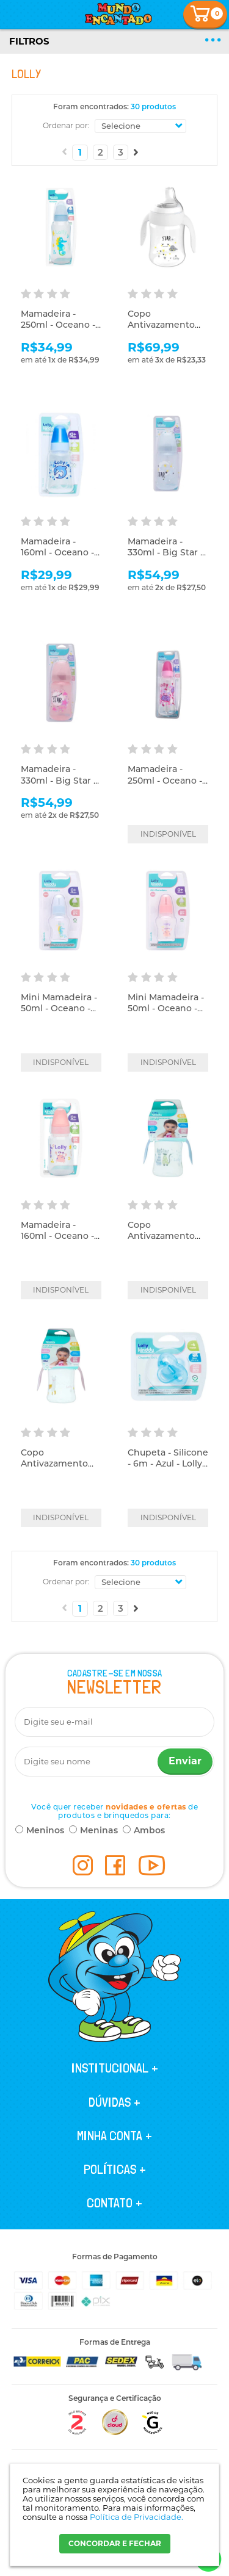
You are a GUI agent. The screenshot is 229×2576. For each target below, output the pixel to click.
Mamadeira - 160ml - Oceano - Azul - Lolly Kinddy (61, 552)
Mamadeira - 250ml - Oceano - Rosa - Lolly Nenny (168, 779)
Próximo (136, 152)
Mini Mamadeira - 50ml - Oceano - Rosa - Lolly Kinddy (166, 1014)
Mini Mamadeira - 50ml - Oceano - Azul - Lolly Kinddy (61, 1008)
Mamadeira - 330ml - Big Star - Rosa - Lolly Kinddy (58, 785)
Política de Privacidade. (136, 2517)
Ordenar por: (66, 125)
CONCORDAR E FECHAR (114, 2543)
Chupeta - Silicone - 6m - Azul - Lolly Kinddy (168, 1463)
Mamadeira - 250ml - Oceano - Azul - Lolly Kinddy (61, 324)
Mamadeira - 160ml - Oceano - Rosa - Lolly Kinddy (57, 1241)
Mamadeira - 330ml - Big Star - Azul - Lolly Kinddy (168, 552)
